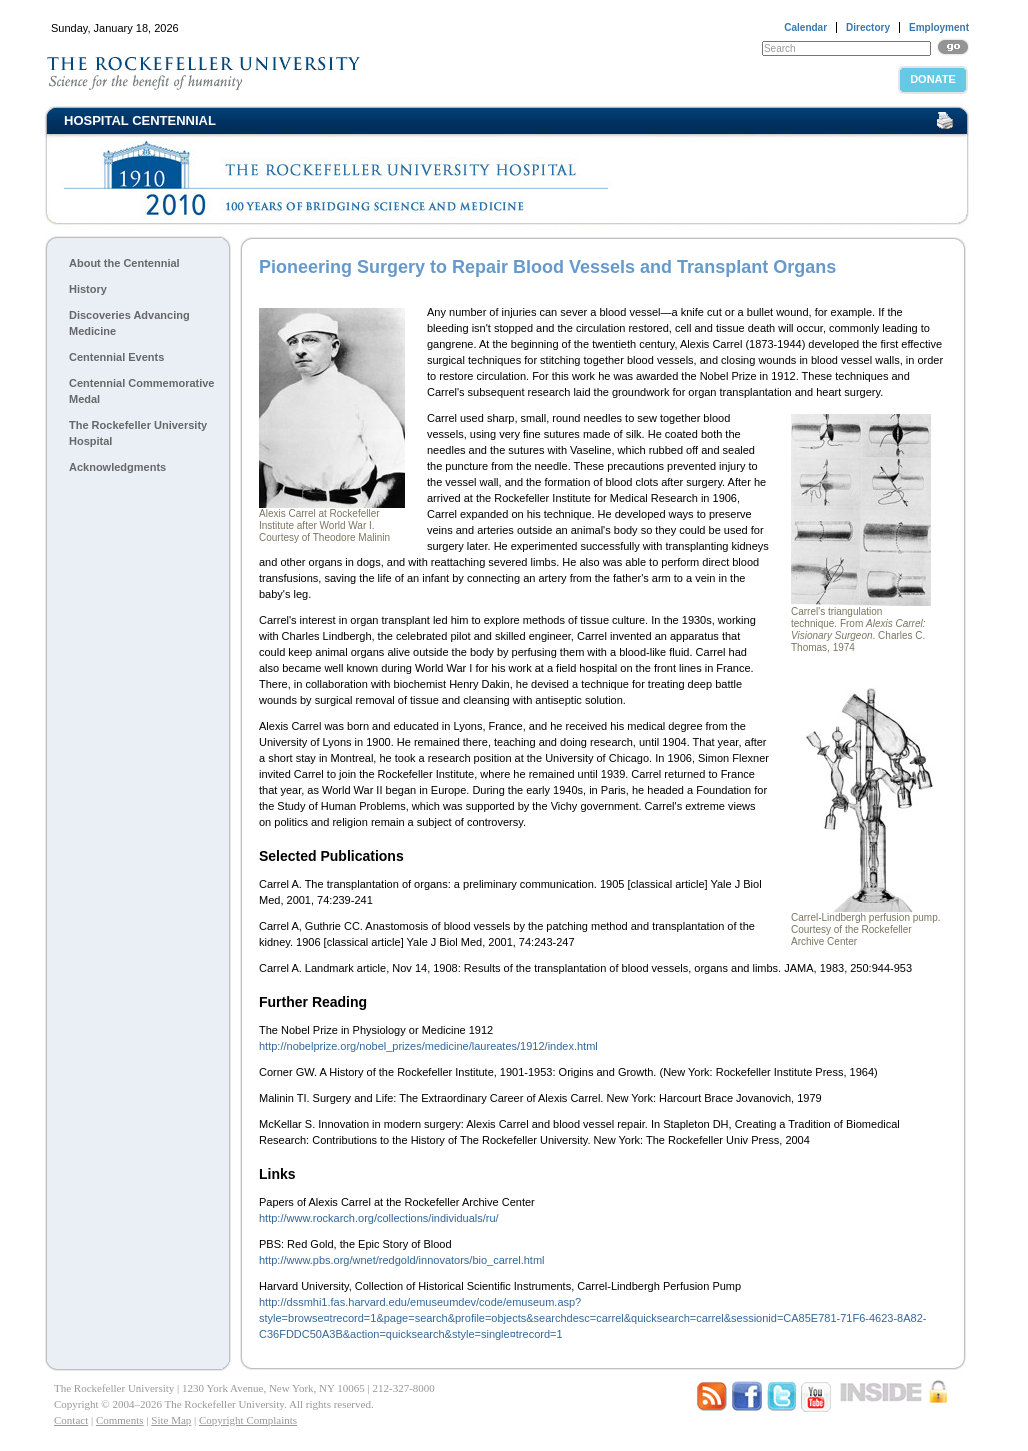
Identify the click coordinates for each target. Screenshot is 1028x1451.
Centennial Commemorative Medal (141, 391)
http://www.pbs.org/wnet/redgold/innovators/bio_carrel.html (402, 1260)
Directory (868, 27)
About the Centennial (124, 263)
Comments (120, 1420)
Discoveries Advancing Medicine (129, 323)
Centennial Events (116, 357)
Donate (933, 79)
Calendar (805, 27)
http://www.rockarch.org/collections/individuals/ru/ (379, 1218)
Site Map (171, 1420)
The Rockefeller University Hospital (138, 433)
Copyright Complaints (248, 1420)
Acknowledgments (117, 467)
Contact (71, 1420)
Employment (939, 27)
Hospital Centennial (140, 120)
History (88, 289)
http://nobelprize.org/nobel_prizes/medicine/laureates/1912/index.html (428, 1046)
